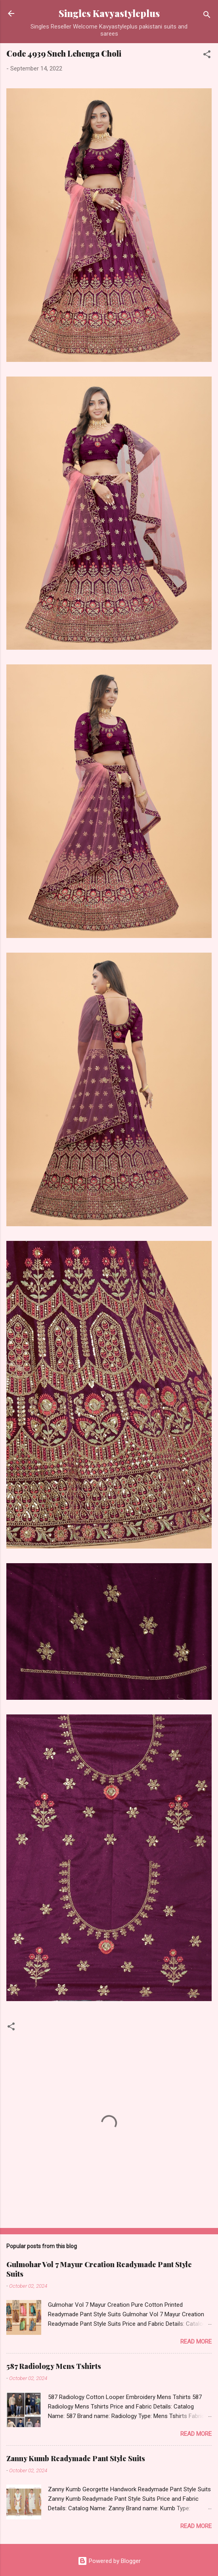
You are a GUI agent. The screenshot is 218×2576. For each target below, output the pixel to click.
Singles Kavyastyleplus (109, 13)
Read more (196, 2341)
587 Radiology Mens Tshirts (53, 2366)
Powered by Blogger (109, 2561)
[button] (207, 55)
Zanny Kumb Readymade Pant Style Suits (75, 2458)
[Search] (207, 16)
